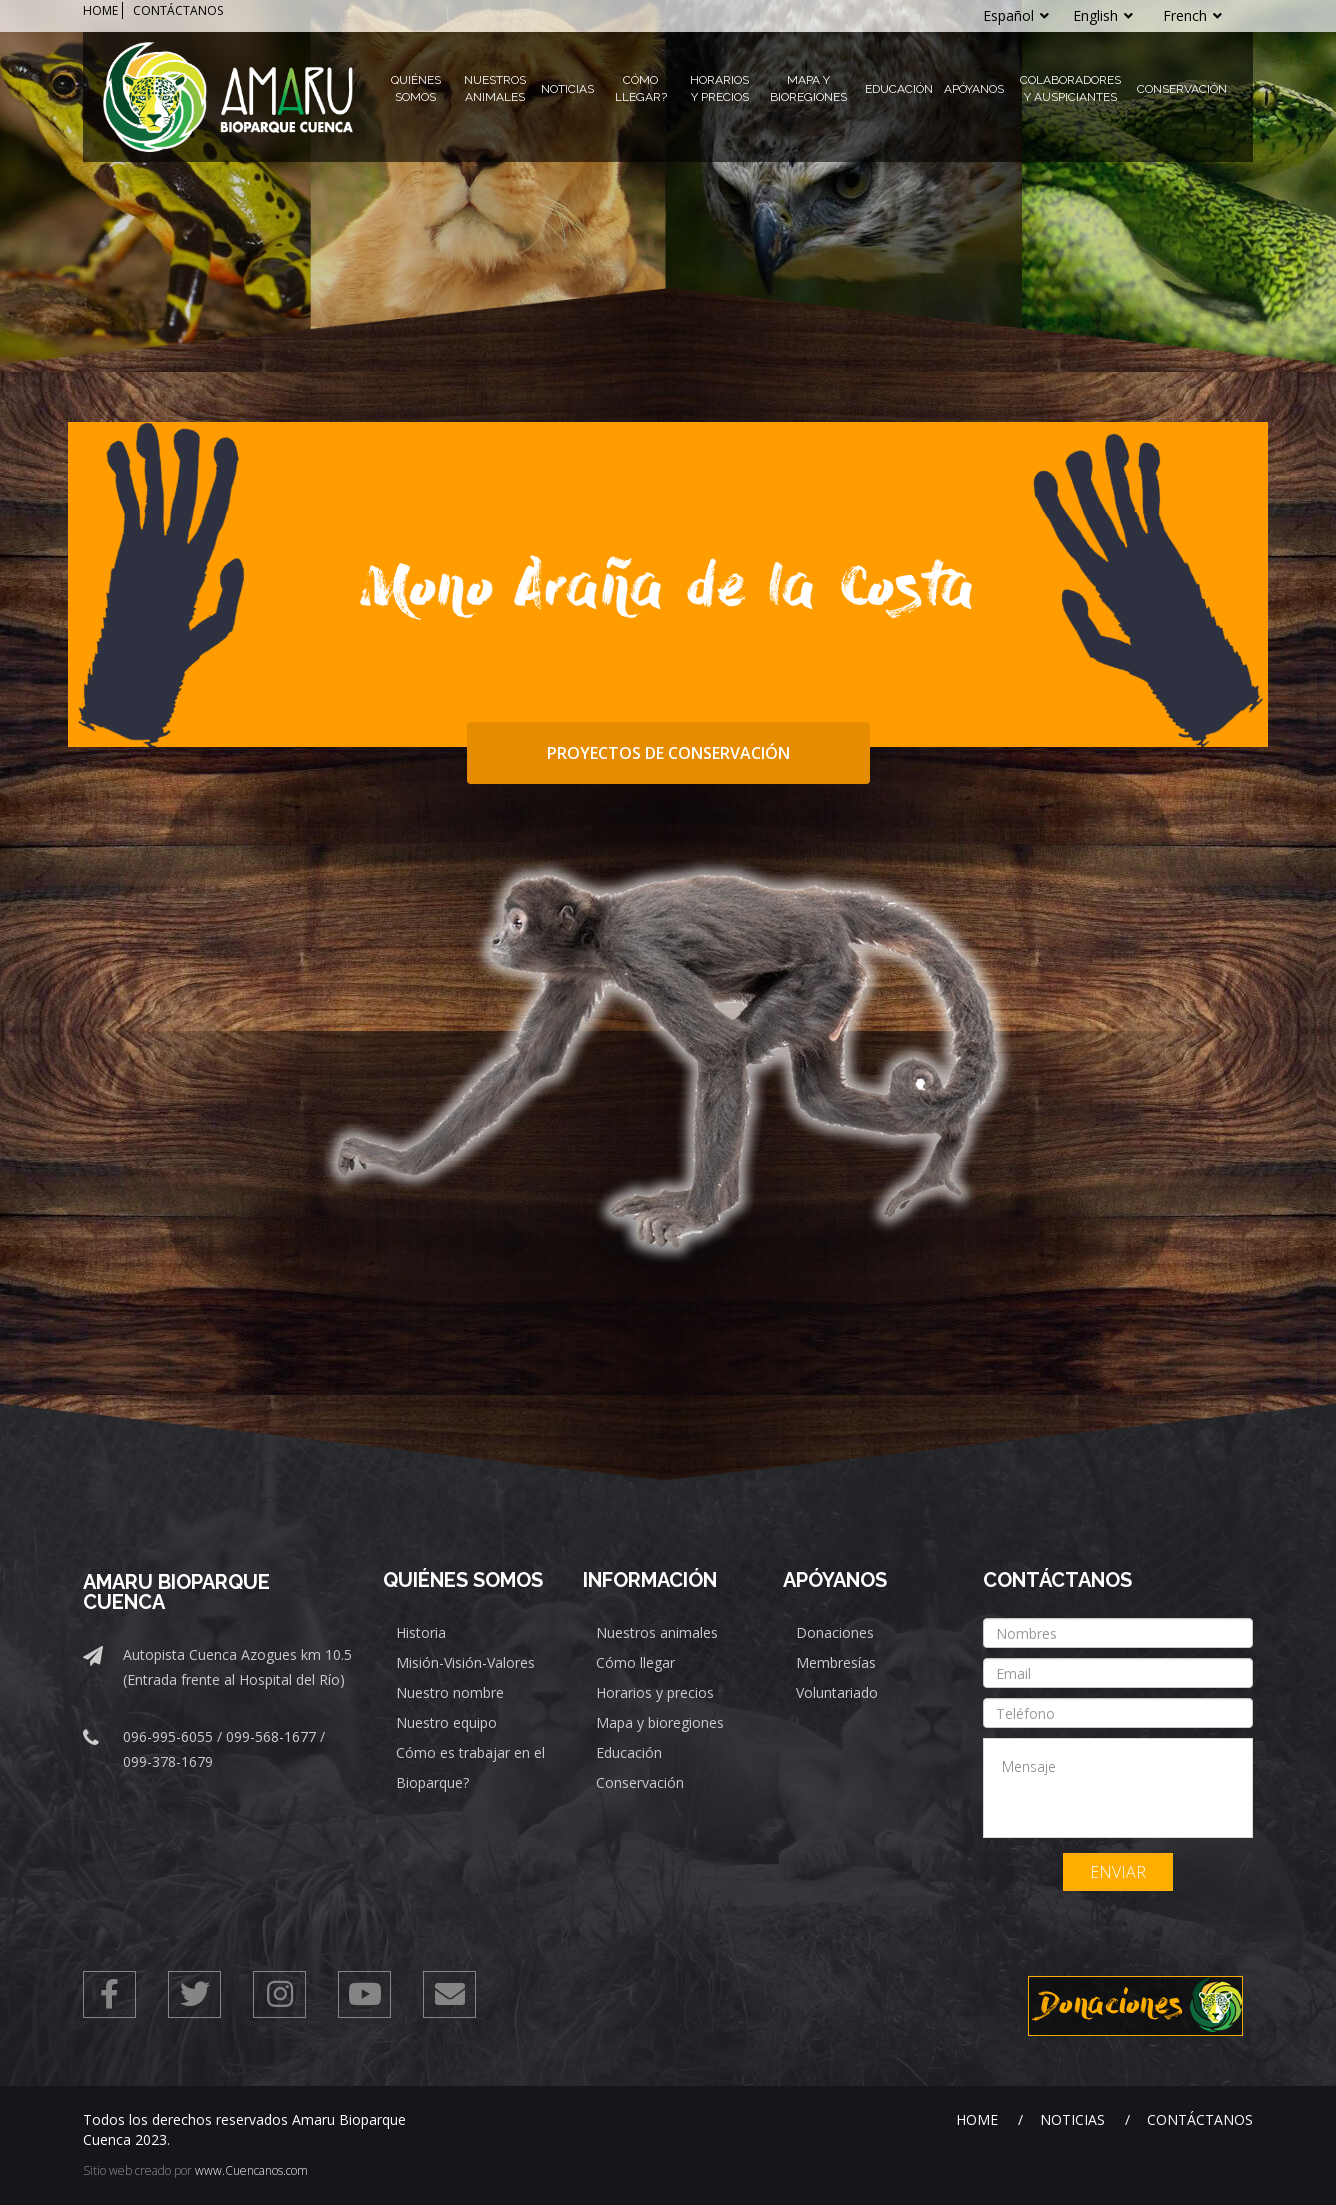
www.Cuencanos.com (251, 2170)
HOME (100, 10)
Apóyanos (974, 89)
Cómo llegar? (641, 88)
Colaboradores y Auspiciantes (1070, 88)
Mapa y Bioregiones (808, 88)
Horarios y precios (655, 1692)
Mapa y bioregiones (660, 1722)
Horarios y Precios (719, 88)
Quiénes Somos (416, 88)
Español (1016, 15)
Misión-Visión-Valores (465, 1662)
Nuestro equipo (446, 1722)
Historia (421, 1632)
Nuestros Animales (495, 88)
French (1192, 15)
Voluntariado (837, 1692)
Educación (899, 89)
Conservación (1182, 89)
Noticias (567, 89)
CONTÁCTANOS (178, 10)
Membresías (836, 1662)
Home (977, 2119)
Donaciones (835, 1632)
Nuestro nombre (450, 1692)
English (1103, 15)
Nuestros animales (657, 1632)
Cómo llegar (635, 1662)
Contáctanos (1200, 2119)
